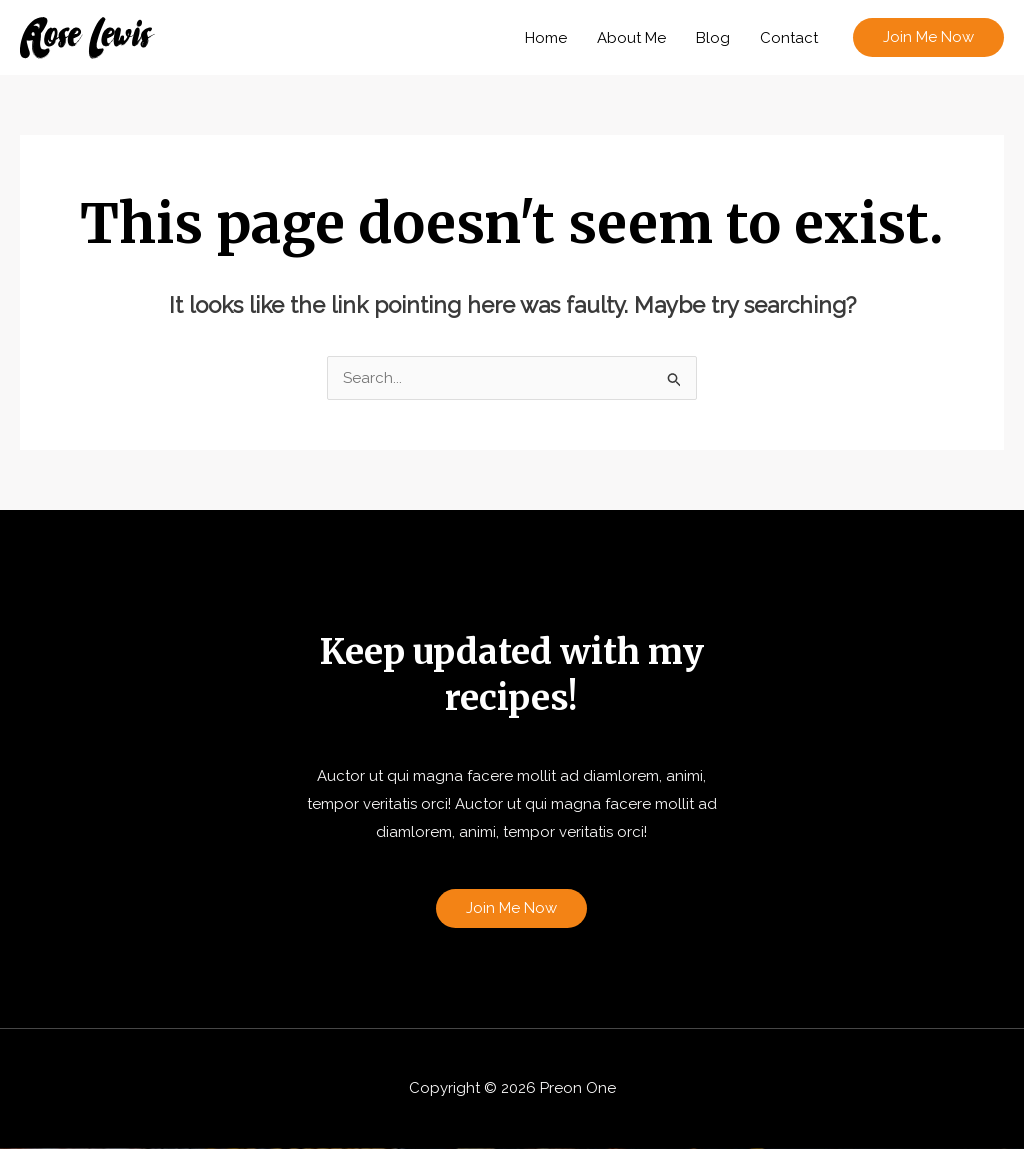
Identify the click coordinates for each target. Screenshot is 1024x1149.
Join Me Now (511, 908)
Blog (713, 38)
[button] (928, 37)
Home (546, 38)
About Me (631, 38)
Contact (789, 38)
